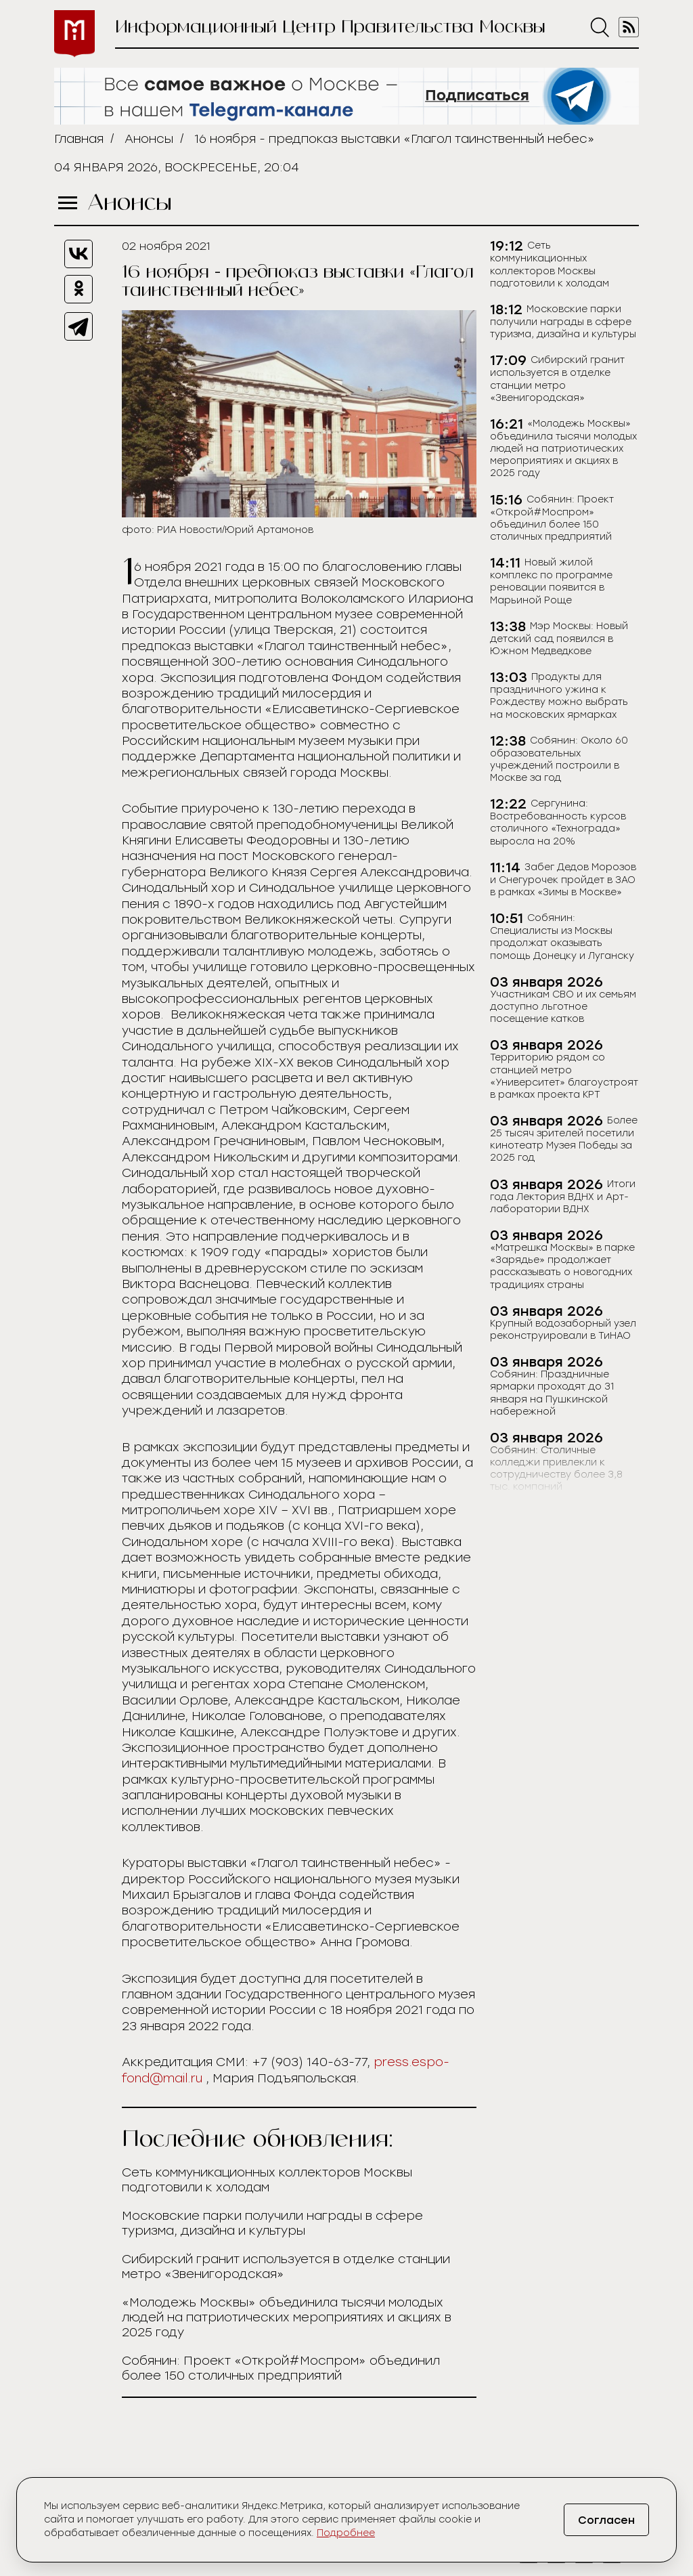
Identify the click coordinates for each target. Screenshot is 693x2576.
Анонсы (149, 138)
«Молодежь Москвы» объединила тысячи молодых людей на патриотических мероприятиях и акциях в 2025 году (286, 2317)
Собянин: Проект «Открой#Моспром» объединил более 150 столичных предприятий (281, 2368)
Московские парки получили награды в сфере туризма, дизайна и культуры (272, 2223)
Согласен (605, 2520)
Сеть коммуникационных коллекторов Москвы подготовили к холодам (267, 2180)
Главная (79, 138)
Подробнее (346, 2533)
